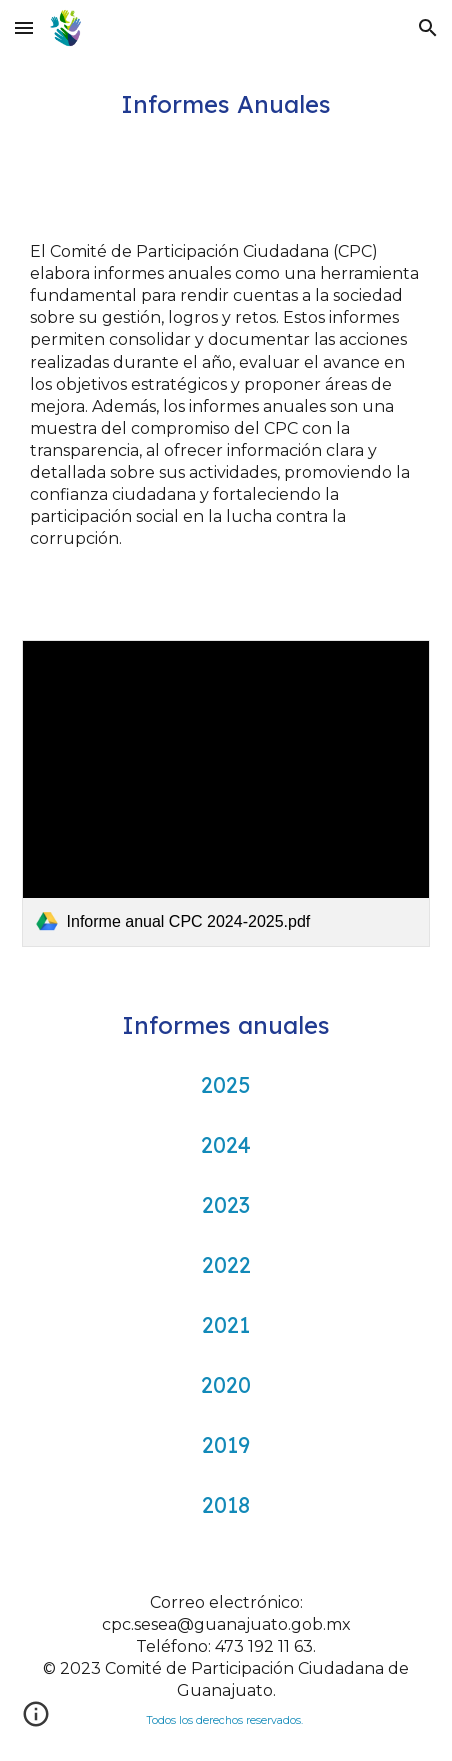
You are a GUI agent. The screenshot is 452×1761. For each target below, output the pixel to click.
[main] (226, 104)
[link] (226, 793)
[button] (24, 27)
